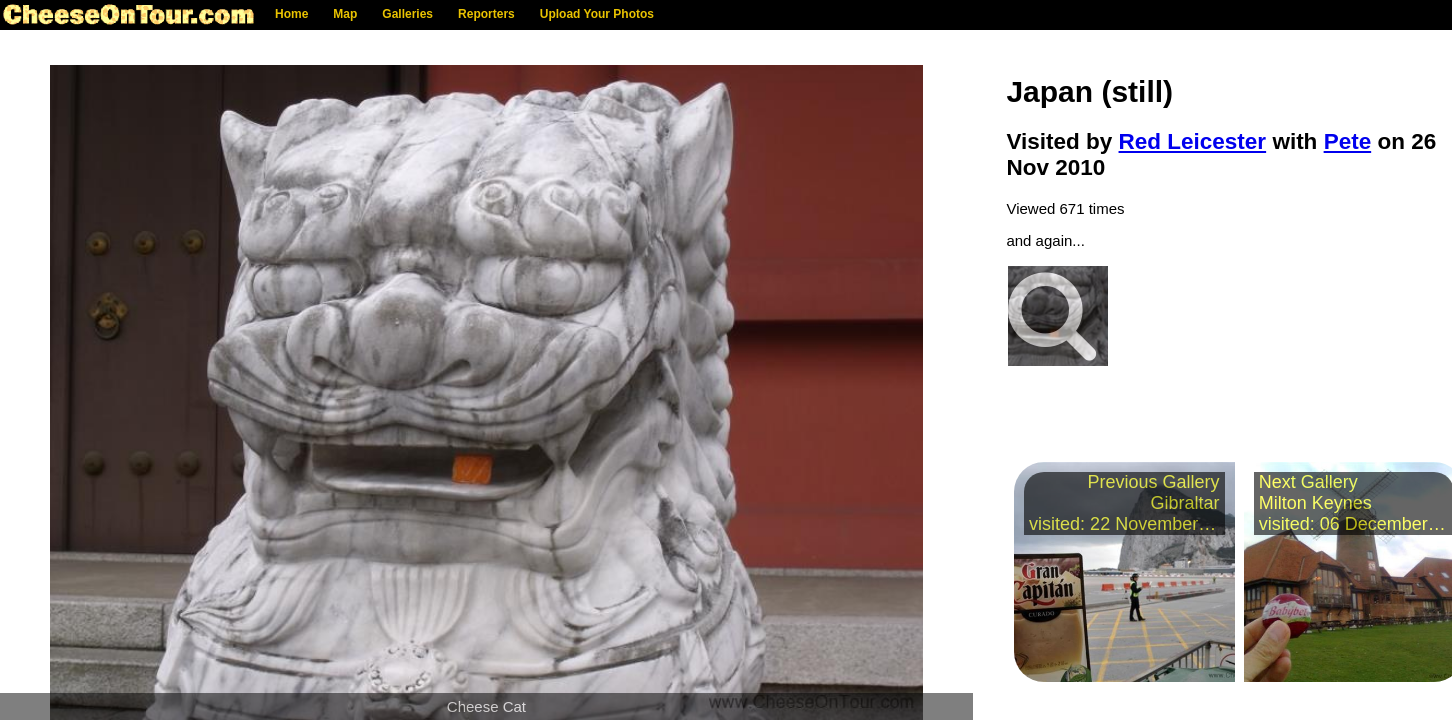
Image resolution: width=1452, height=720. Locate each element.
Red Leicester (1193, 141)
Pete (1348, 141)
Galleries (407, 14)
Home (291, 14)
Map (345, 14)
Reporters (486, 14)
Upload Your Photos (597, 14)
